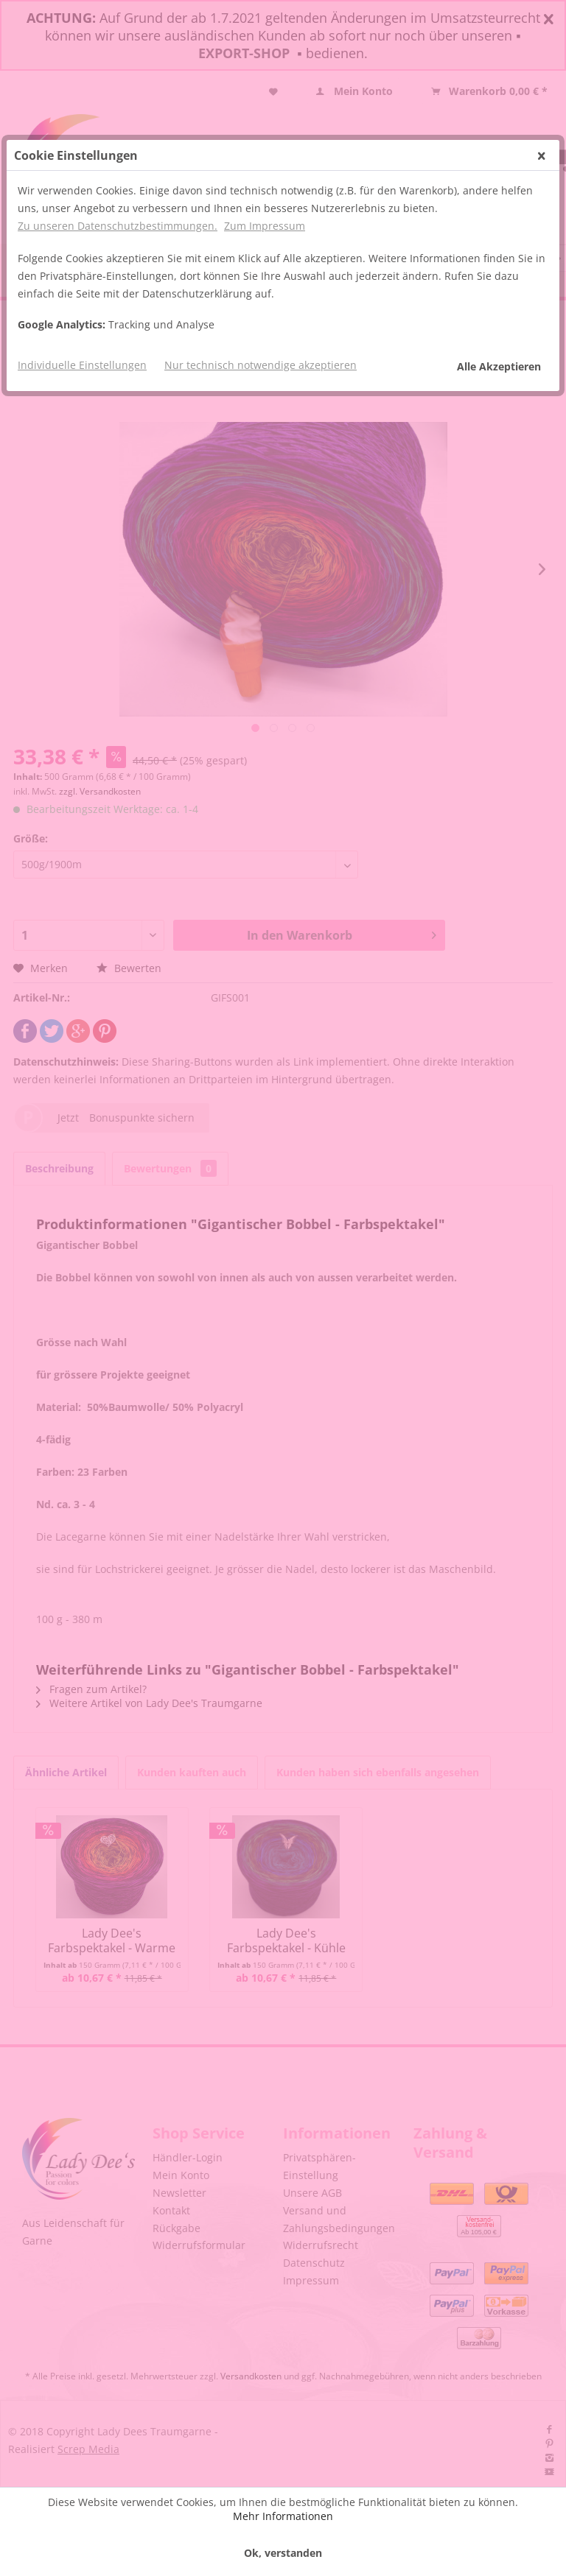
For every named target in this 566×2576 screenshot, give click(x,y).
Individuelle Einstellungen (82, 365)
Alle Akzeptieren (499, 366)
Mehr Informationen (283, 2516)
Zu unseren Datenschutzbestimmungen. (117, 226)
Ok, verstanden (283, 2553)
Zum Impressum (264, 226)
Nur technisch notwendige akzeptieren (260, 365)
